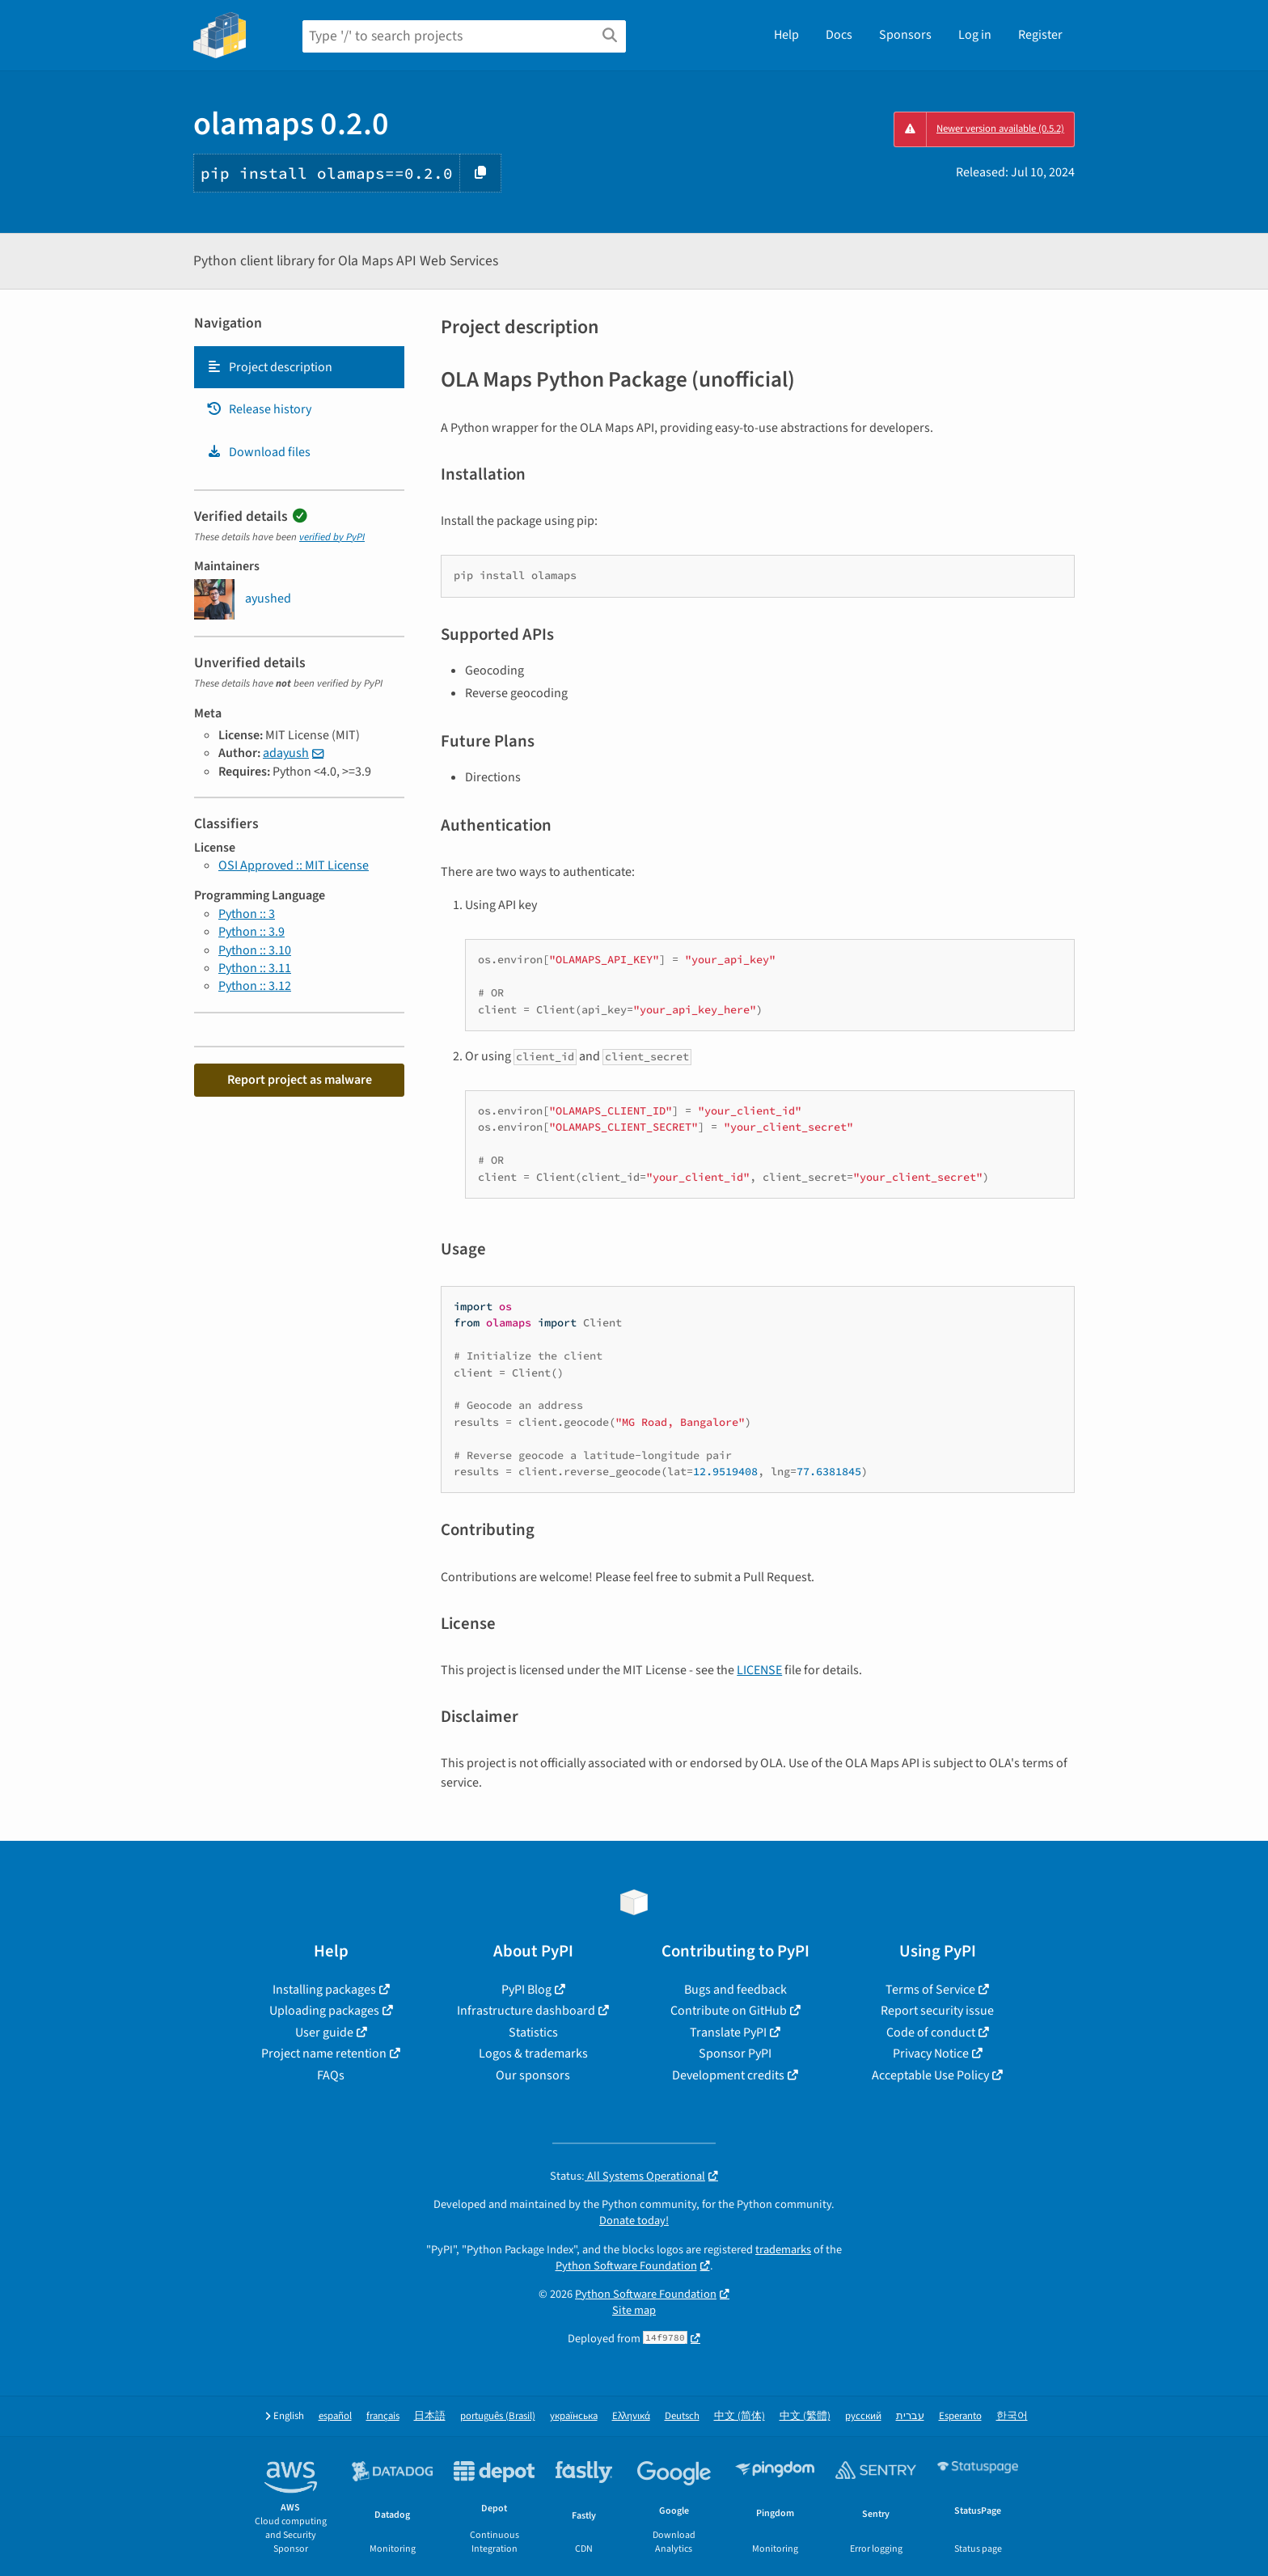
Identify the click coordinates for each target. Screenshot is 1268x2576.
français (382, 2416)
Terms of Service (930, 1990)
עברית (910, 2416)
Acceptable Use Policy (930, 2075)
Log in (974, 35)
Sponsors (905, 35)
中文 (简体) (739, 2416)
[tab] (299, 367)
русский (863, 2416)
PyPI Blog (526, 1990)
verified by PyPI (332, 537)
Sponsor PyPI (735, 2053)
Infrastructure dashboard (526, 2011)
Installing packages (324, 1990)
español (335, 2416)
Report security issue (937, 2011)
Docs (839, 35)
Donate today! (634, 2220)
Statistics (533, 2032)
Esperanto (960, 2416)
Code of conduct (930, 2032)
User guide (324, 2032)
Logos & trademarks (533, 2053)
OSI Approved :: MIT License (293, 865)
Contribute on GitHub (728, 2011)
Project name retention (324, 2053)
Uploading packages (324, 2011)
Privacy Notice (931, 2053)
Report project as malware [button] (299, 1080)
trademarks (783, 2249)
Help (786, 35)
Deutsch (682, 2416)
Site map (634, 2310)
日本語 (430, 2416)
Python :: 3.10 (254, 950)
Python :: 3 (246, 914)
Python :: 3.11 (254, 968)
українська (574, 2416)
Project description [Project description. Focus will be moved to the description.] (269, 367)
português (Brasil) (497, 2416)
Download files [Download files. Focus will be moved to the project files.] (258, 452)
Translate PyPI (728, 2032)
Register (1040, 35)
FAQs (330, 2075)
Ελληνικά (631, 2416)
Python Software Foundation (626, 2265)
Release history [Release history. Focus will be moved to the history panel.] (258, 409)
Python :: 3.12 (254, 986)
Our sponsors (533, 2075)
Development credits (728, 2075)
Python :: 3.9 (251, 932)
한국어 (1012, 2416)
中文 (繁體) (805, 2416)
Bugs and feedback (735, 1990)
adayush (286, 753)
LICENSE (759, 1670)
